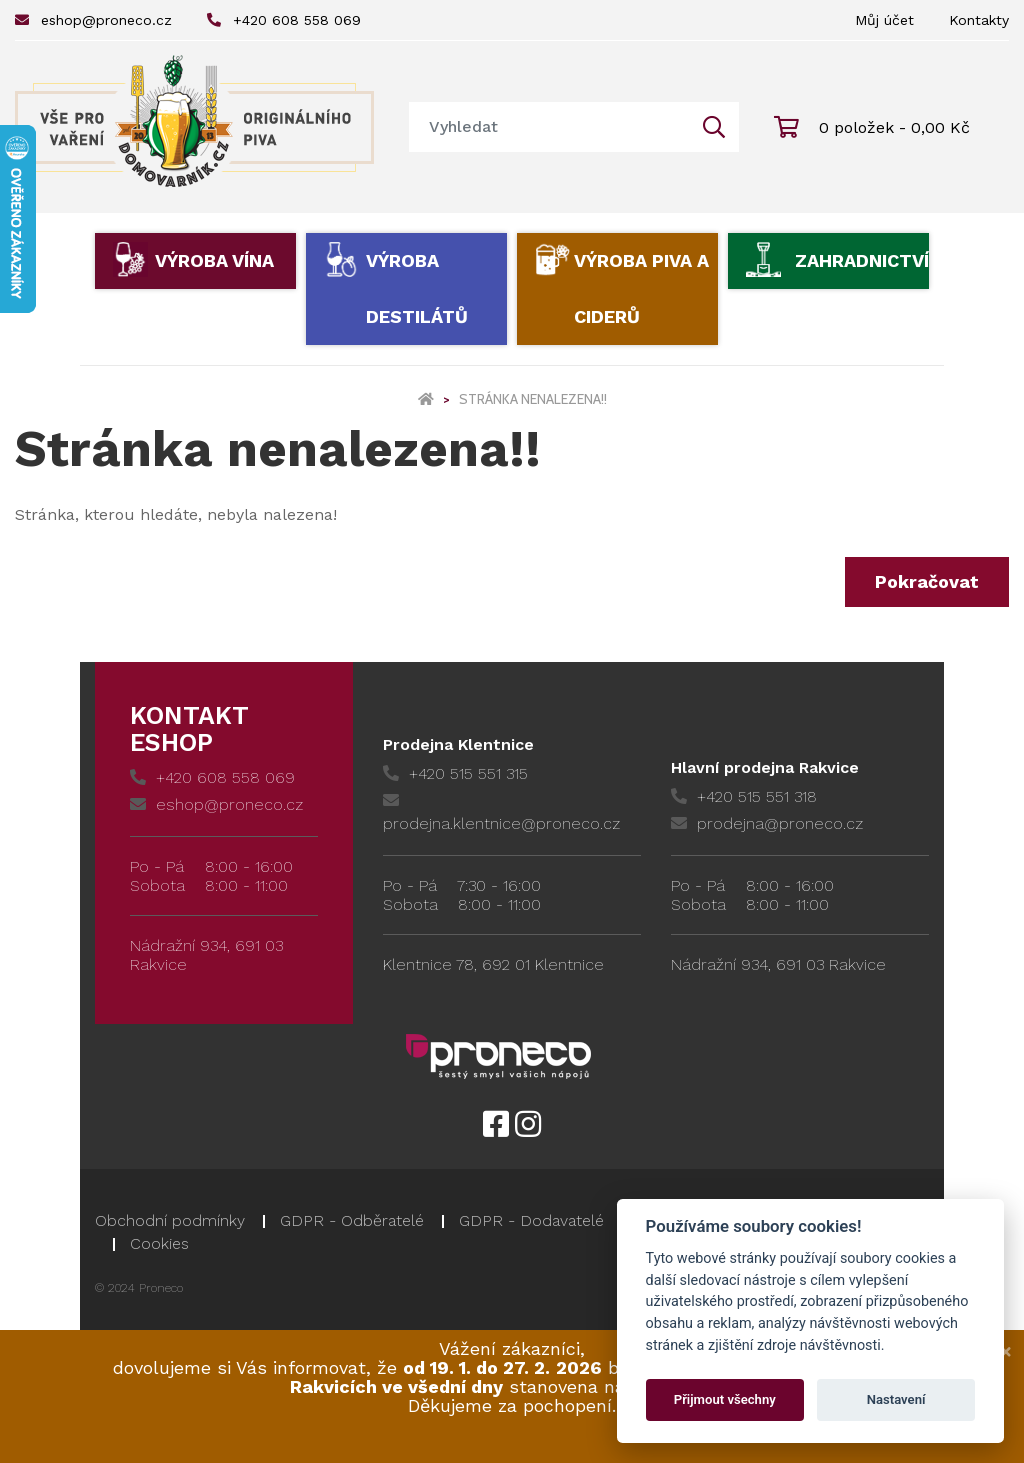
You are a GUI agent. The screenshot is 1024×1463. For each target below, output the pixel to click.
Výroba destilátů (417, 288)
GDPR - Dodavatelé (531, 1220)
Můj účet (884, 20)
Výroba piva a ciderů (641, 288)
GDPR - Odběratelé (352, 1220)
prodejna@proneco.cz (767, 823)
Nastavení (896, 1399)
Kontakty (979, 20)
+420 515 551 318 (744, 796)
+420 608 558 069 (284, 20)
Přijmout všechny (725, 1399)
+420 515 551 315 (455, 773)
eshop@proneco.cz (93, 20)
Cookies (159, 1243)
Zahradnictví (862, 260)
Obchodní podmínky (170, 1220)
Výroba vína (214, 260)
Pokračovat (927, 581)
